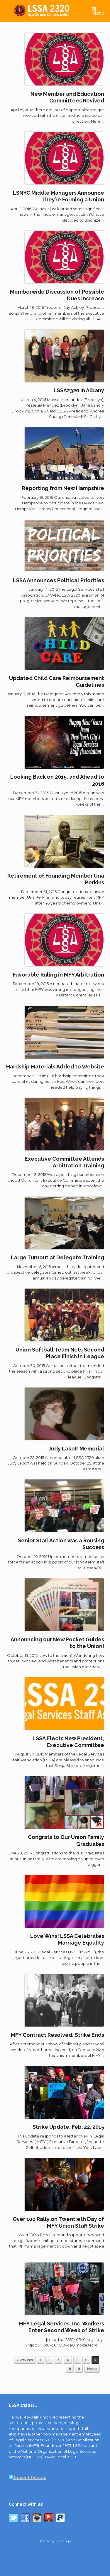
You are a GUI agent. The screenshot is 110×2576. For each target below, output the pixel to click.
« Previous (25, 2360)
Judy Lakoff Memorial (76, 1448)
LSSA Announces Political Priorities (58, 580)
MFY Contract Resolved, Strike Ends (57, 2035)
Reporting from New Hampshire (63, 488)
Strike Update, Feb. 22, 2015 (68, 2127)
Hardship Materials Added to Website (55, 1066)
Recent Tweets (27, 2477)
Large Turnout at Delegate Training (57, 1257)
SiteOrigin (63, 2541)
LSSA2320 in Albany (79, 390)
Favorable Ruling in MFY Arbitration (58, 975)
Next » (92, 2369)
